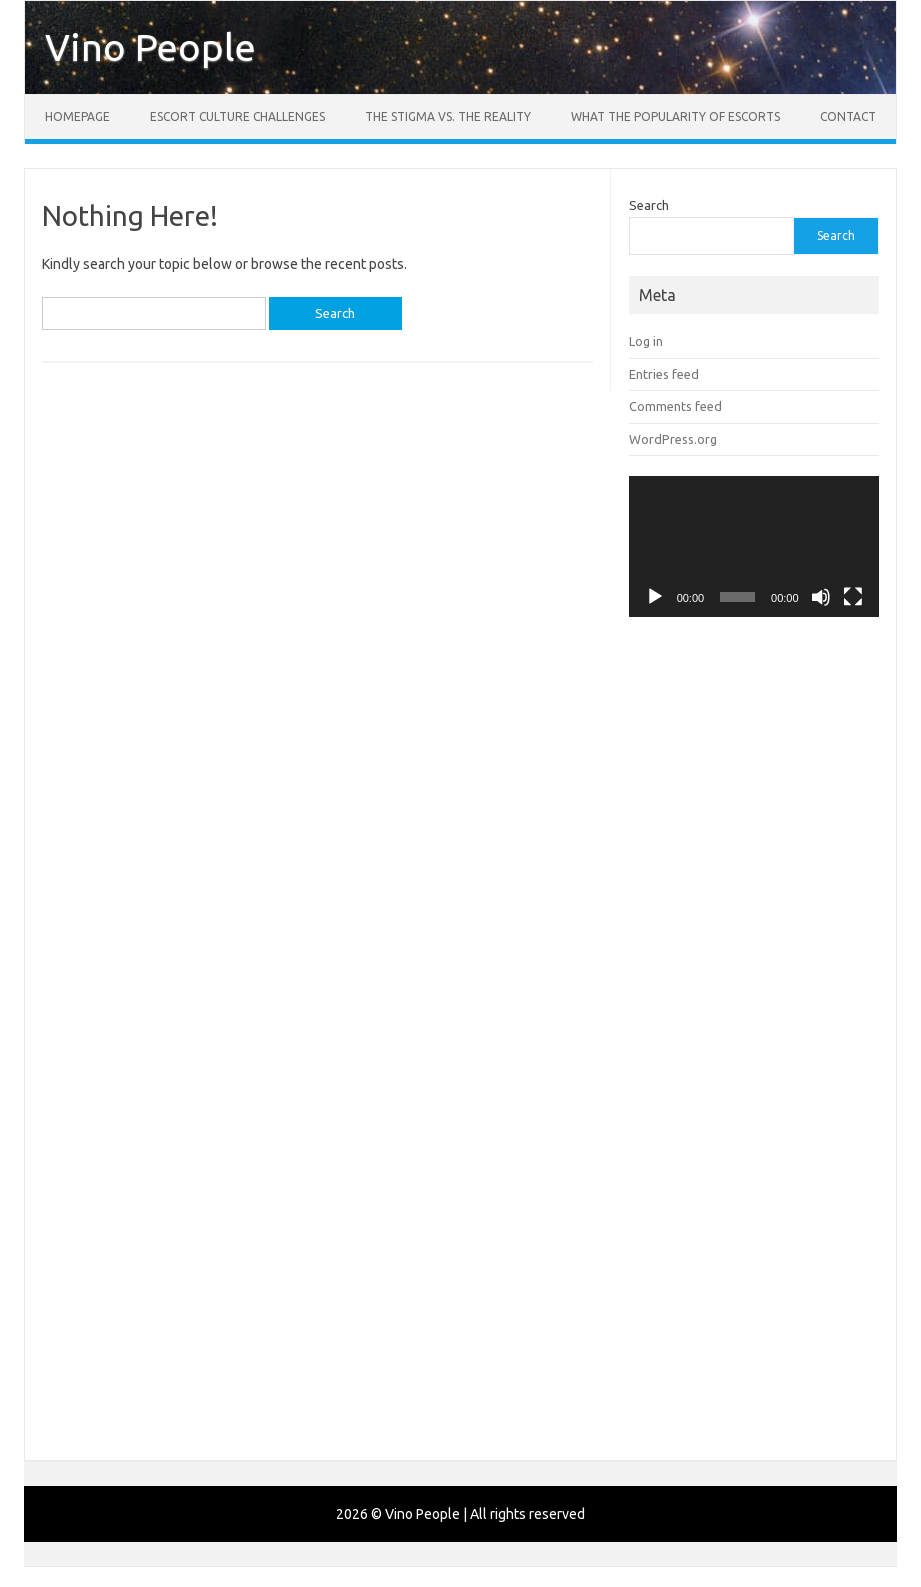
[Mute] (821, 597)
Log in (646, 341)
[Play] (655, 597)
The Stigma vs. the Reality (448, 116)
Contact (848, 116)
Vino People (150, 47)
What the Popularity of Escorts (675, 116)
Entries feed (664, 374)
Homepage (77, 116)
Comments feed (675, 406)
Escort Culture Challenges (237, 116)
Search (649, 205)
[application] (754, 546)
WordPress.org (673, 439)
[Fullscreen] (853, 597)
